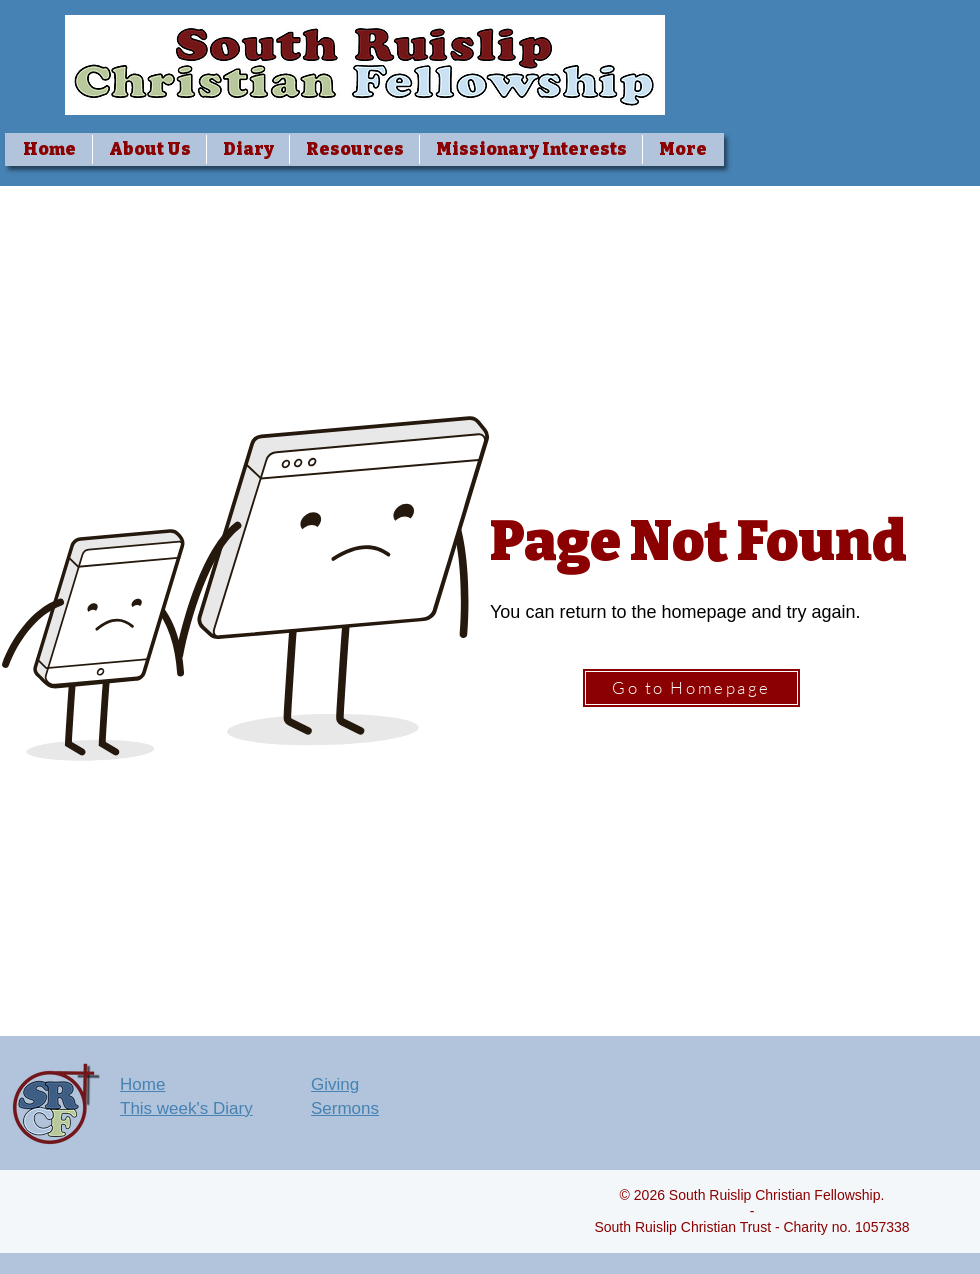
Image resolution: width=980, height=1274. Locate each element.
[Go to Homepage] (691, 688)
